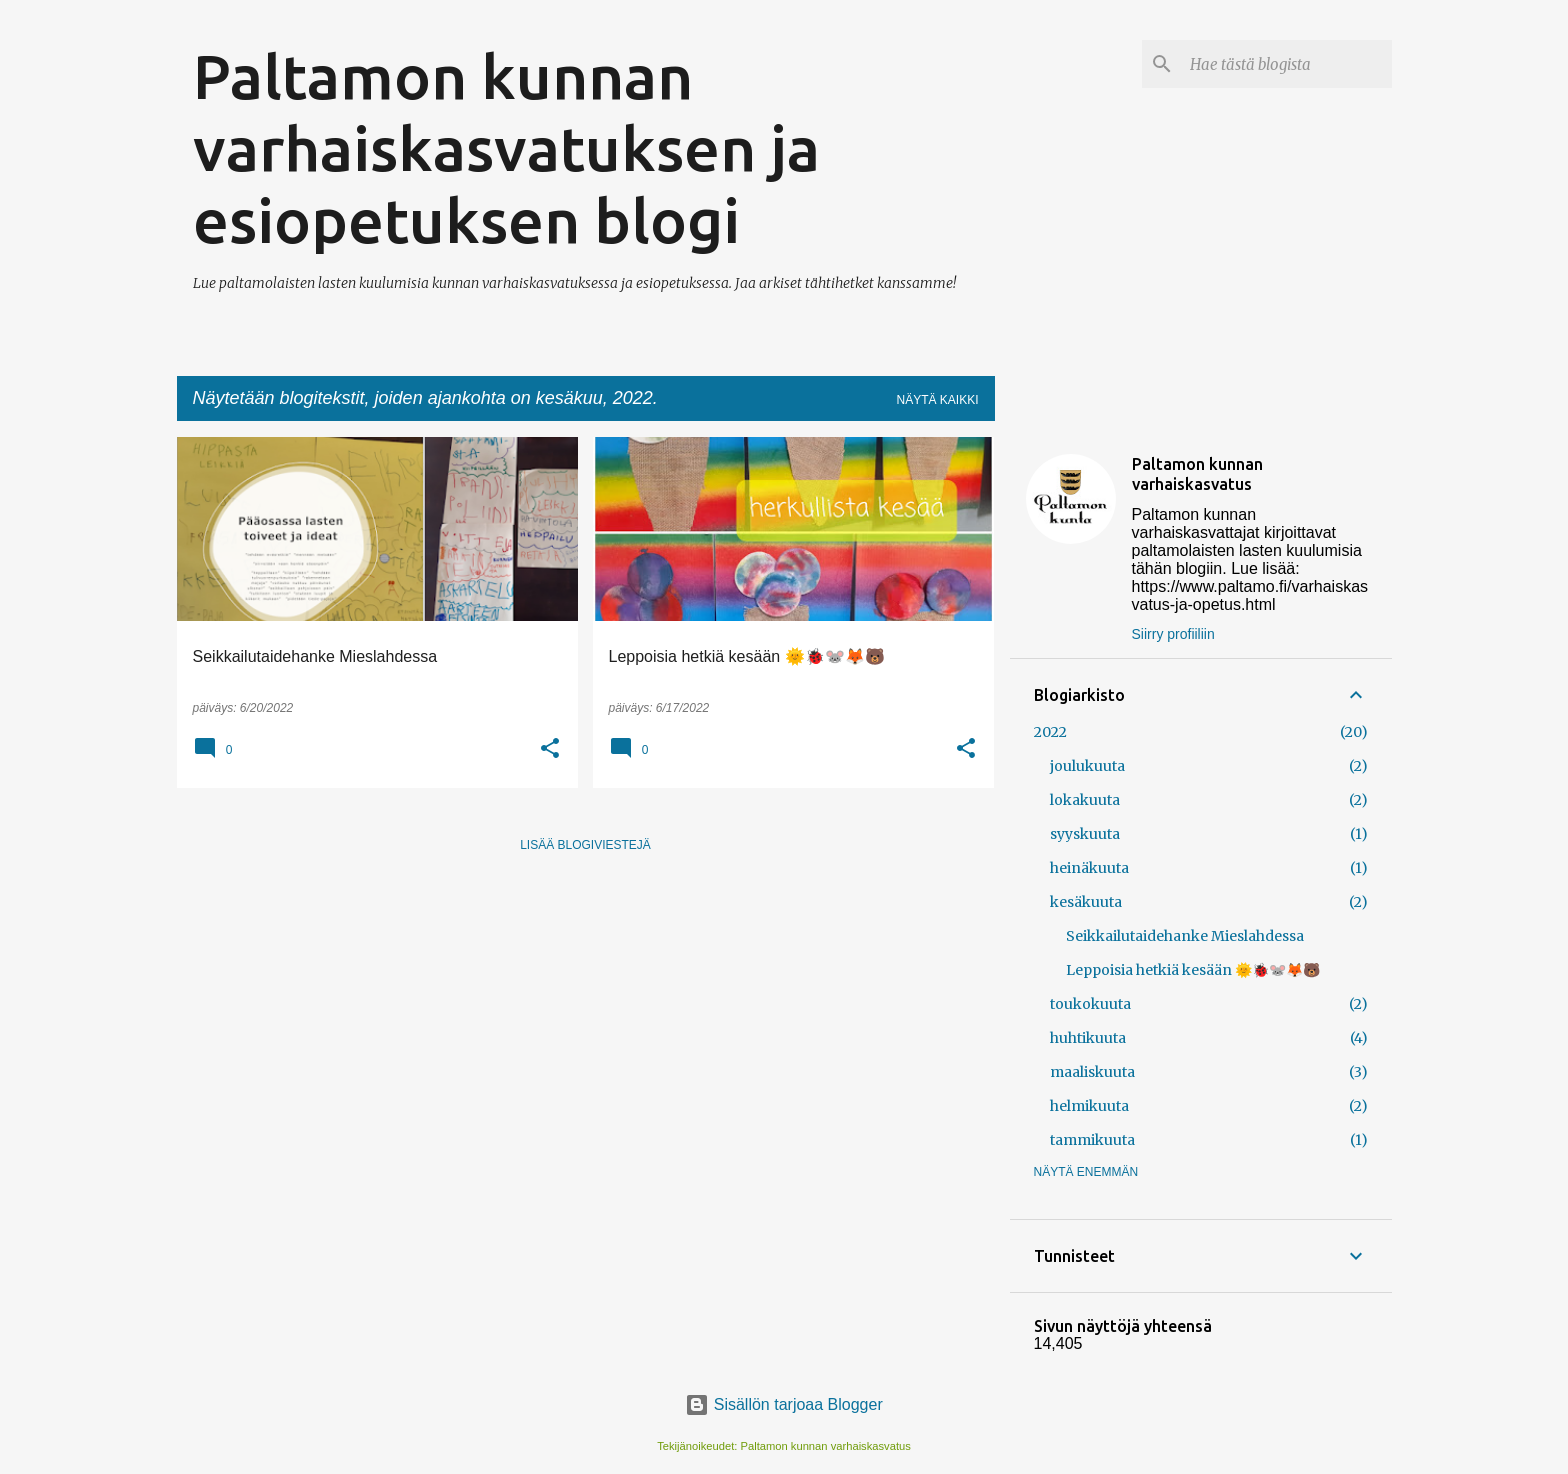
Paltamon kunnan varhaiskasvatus (1197, 474)
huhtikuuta (1088, 1038)
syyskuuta (1085, 834)
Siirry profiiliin (1173, 634)
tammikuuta (1092, 1140)
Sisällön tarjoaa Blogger (783, 1404)
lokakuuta (1085, 800)
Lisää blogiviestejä (585, 845)
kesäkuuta (1086, 902)
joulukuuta (1087, 766)
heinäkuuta (1089, 868)
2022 (1050, 732)
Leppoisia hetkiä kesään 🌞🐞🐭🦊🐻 (1193, 970)
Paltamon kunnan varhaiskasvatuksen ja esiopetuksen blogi (506, 148)
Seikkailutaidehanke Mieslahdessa (1185, 936)
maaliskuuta (1092, 1072)
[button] (550, 750)
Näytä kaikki (937, 400)
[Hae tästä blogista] (1287, 64)
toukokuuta (1090, 1004)
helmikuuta (1089, 1106)
